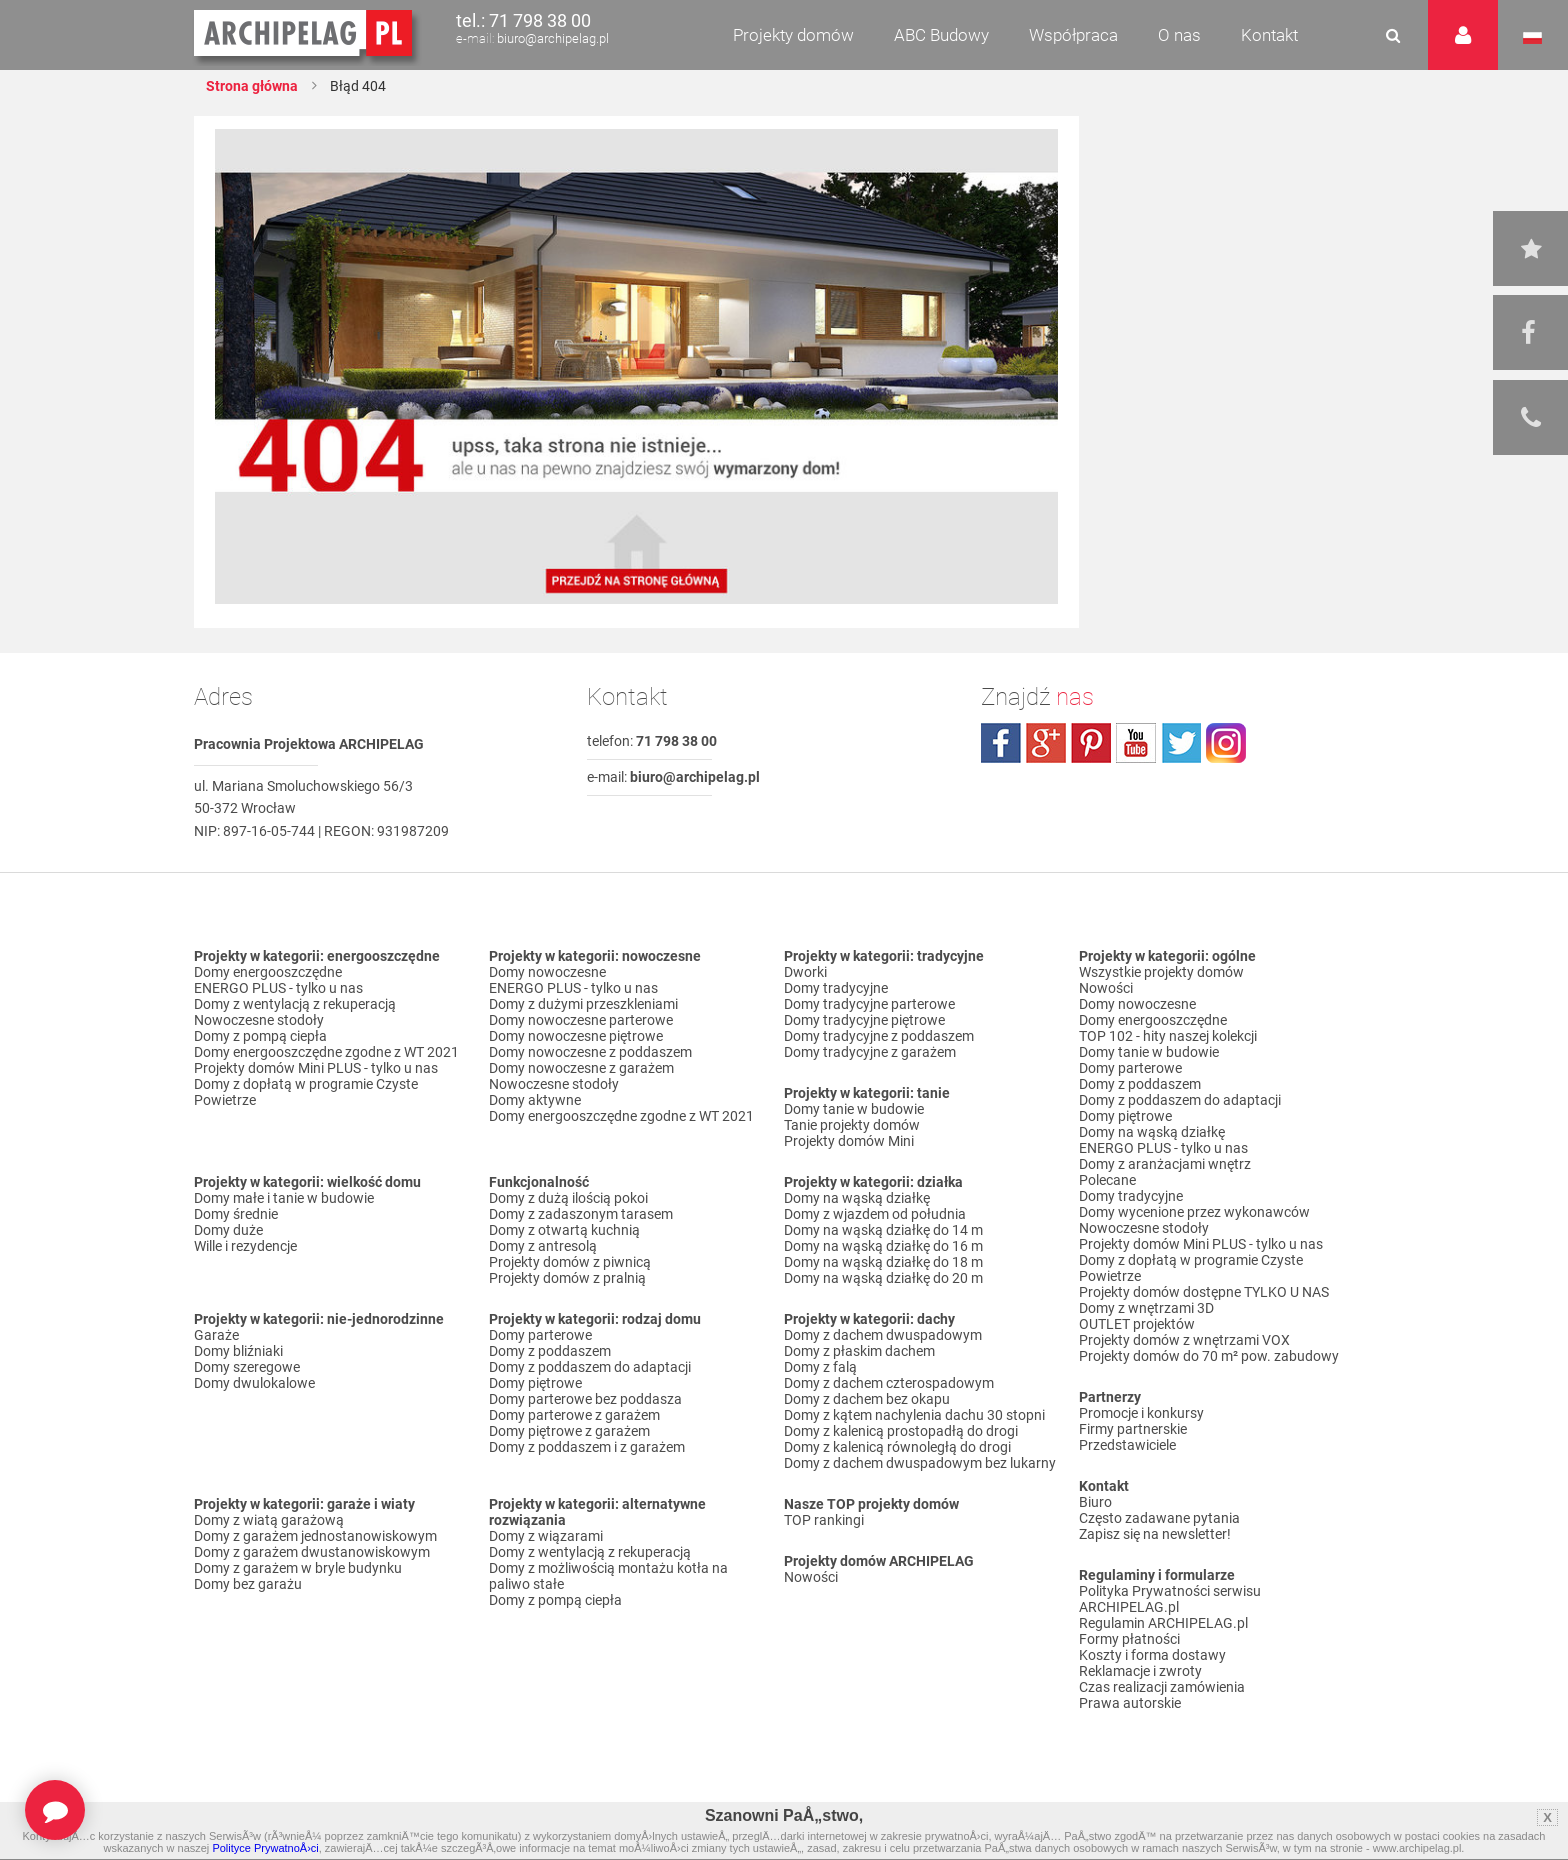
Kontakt (1269, 35)
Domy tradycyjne (836, 988)
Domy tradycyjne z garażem (870, 1052)
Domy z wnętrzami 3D (1146, 1308)
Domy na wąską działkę (857, 1198)
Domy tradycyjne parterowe (869, 1004)
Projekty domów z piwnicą (570, 1262)
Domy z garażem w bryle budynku (298, 1568)
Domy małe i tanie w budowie (284, 1198)
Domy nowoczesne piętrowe (576, 1036)
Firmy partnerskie (1133, 1429)
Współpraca (1073, 35)
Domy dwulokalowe (254, 1383)
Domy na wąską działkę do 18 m (883, 1262)
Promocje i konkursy (1141, 1413)
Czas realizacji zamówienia (1162, 1687)
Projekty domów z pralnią (567, 1278)
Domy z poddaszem (550, 1351)
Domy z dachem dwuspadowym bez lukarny (920, 1463)
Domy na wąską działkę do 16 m (883, 1246)
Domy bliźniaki (238, 1351)
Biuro (1095, 1502)
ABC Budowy (941, 35)
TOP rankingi (824, 1520)
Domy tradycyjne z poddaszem (879, 1036)
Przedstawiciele (1127, 1445)
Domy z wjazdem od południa (875, 1214)
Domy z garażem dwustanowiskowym (312, 1552)
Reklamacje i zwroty (1140, 1671)
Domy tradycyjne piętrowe (864, 1020)
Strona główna (252, 86)
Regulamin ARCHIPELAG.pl (1163, 1623)
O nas (1179, 35)
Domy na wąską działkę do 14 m (883, 1230)
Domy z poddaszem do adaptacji (590, 1367)
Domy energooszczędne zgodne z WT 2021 (326, 1052)
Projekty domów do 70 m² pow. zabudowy (1209, 1356)
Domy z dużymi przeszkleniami (583, 1004)
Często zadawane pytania (1159, 1518)
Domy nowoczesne (547, 972)
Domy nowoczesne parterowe (581, 1020)
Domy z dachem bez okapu (867, 1399)
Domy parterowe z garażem (574, 1415)
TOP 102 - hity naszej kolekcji (1168, 1036)
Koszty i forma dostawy (1152, 1655)
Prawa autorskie (1130, 1703)
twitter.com (1181, 743)
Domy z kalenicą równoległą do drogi (897, 1447)
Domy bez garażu (248, 1584)
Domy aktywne (535, 1100)
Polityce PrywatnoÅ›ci (265, 1848)
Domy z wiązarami (546, 1536)
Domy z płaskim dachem (859, 1351)
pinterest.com (1091, 743)
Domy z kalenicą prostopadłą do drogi (901, 1431)
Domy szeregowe (247, 1367)
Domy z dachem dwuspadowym (883, 1335)
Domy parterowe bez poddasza (585, 1399)
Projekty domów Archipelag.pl (304, 34)
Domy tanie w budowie (854, 1109)
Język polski (1532, 38)
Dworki (805, 972)
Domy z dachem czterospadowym (889, 1383)
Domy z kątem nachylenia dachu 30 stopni (914, 1415)
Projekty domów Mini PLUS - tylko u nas (316, 1068)
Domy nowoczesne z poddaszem (590, 1052)
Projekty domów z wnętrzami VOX (1184, 1340)
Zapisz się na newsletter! (1155, 1534)
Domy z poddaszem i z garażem (587, 1447)
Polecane (1107, 1180)
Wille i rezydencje (245, 1246)
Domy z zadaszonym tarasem (581, 1214)
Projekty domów (793, 35)
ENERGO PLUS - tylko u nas (278, 988)
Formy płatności (1129, 1639)
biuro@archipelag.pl (553, 38)
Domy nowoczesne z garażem (581, 1068)
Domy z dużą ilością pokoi (568, 1198)
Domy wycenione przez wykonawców (1194, 1212)
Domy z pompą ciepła (260, 1036)
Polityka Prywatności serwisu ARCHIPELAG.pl (1170, 1599)
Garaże (216, 1335)
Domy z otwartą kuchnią (564, 1230)
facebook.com (1001, 743)
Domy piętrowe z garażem (569, 1431)
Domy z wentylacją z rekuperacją (295, 1004)
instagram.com (1226, 743)
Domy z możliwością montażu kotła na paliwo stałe (608, 1576)
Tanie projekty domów (852, 1125)
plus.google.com (1046, 743)
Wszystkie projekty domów (1161, 972)
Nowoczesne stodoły (259, 1020)
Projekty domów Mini (849, 1141)
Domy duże (228, 1230)
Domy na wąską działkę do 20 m (883, 1278)
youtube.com (1136, 743)
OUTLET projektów (1137, 1324)
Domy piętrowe (535, 1383)
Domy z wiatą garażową (269, 1520)
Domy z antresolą (543, 1246)
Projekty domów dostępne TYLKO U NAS (1204, 1292)
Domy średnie (236, 1214)
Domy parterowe (540, 1335)
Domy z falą (820, 1367)
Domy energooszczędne (268, 972)
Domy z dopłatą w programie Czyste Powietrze (306, 1092)
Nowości (811, 1577)
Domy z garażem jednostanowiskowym (315, 1536)
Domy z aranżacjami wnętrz (1165, 1164)
